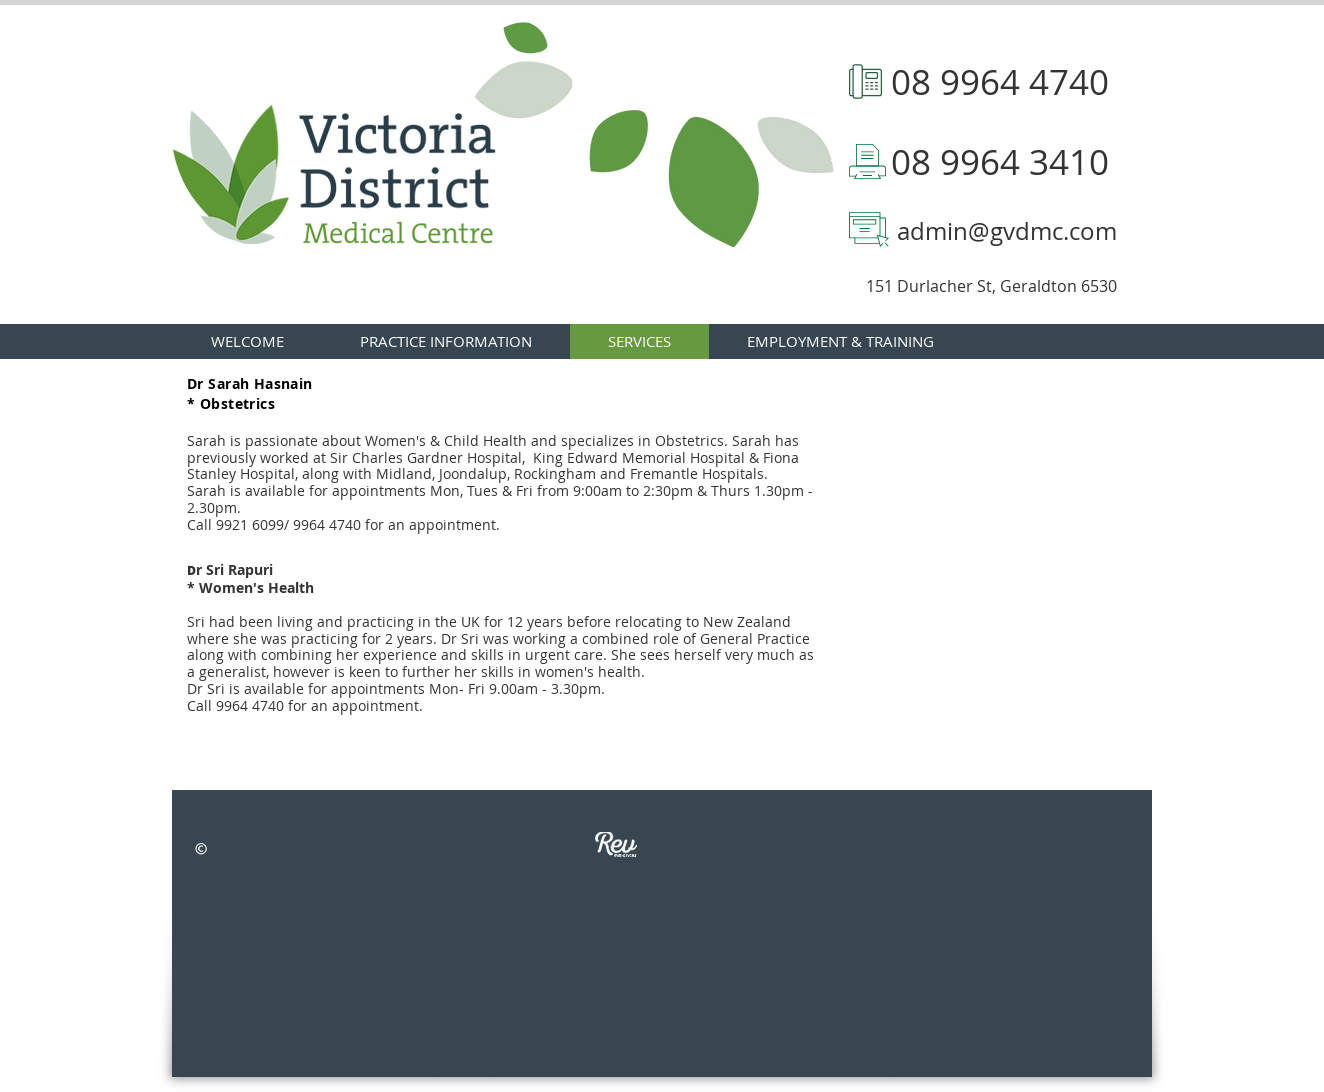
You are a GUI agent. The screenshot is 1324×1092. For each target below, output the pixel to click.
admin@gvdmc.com (1007, 231)
